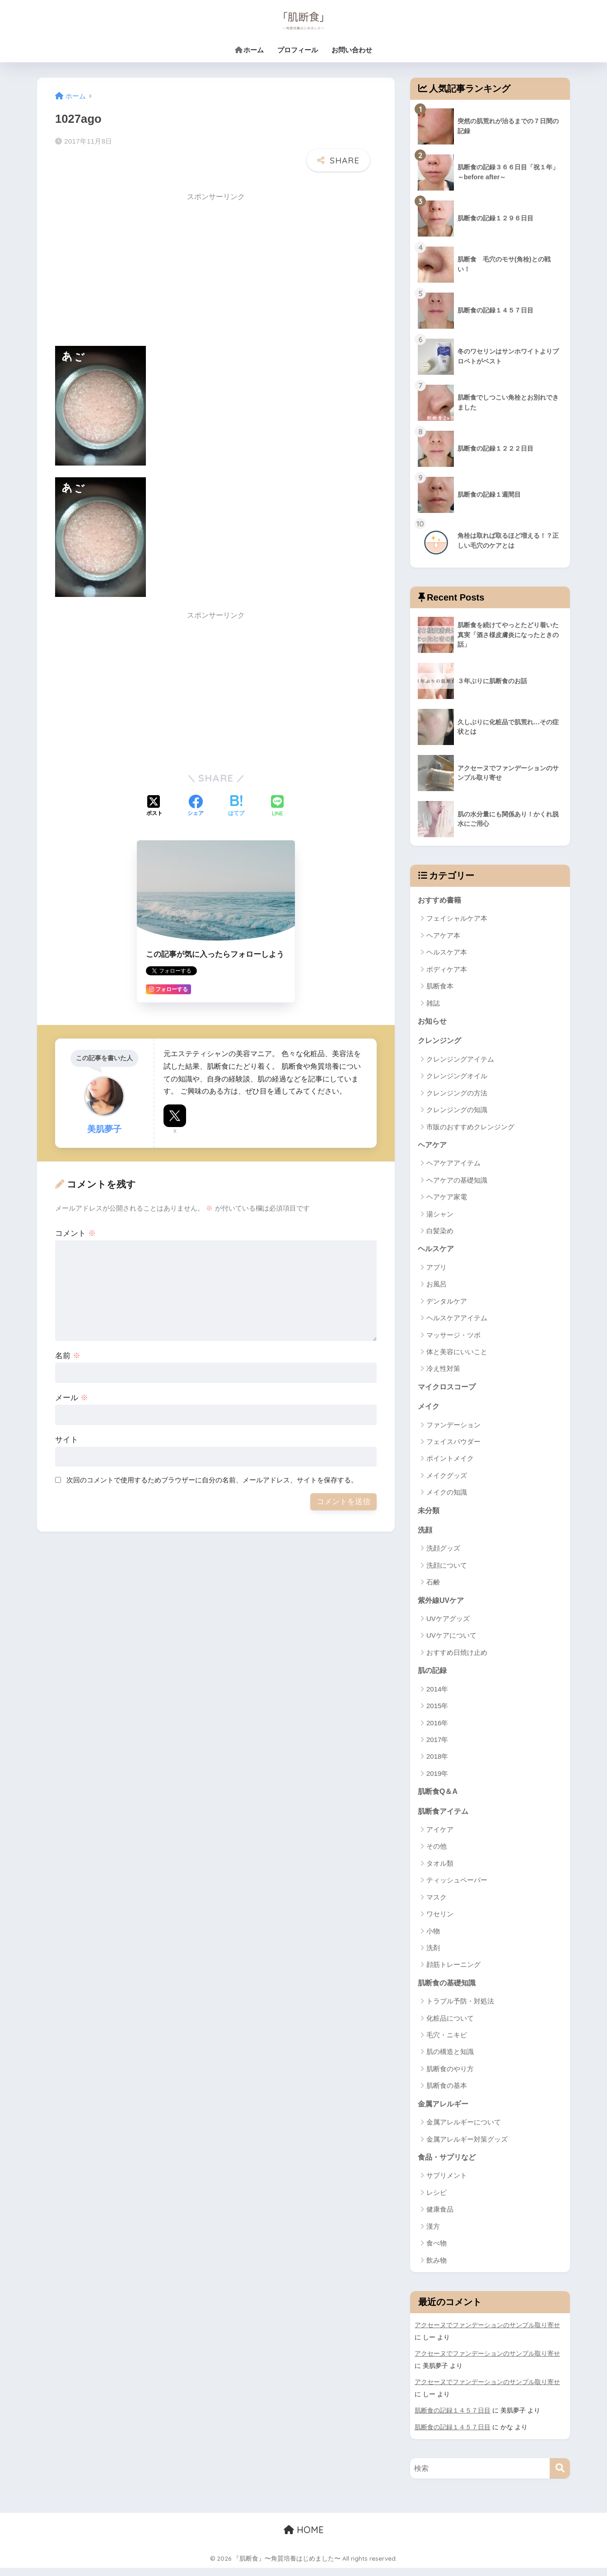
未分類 (429, 1514)
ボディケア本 (446, 970)
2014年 (437, 1696)
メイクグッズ (446, 1479)
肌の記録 (433, 1676)
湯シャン (439, 1216)
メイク (429, 1410)
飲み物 (436, 2270)
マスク (436, 1905)
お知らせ (433, 1021)
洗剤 (433, 1956)
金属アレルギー (445, 2112)
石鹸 (433, 1588)
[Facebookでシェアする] (195, 784)
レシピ (436, 2202)
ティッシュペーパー (456, 1888)
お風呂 (436, 1287)
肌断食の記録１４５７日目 (452, 2418)
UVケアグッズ (448, 1625)
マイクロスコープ (448, 1390)
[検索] (560, 2476)
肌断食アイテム (445, 1818)
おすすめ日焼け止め (456, 1659)
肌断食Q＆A (439, 1798)
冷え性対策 (443, 1371)
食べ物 (436, 2253)
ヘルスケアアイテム (456, 1321)
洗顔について (446, 1570)
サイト (66, 1417)
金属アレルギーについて (463, 2131)
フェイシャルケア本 (456, 919)
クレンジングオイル (456, 1077)
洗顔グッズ (443, 1554)
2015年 (437, 1712)
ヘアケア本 (443, 936)
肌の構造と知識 (450, 2060)
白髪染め (439, 1233)
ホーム (249, 50)
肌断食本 (439, 987)
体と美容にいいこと (456, 1355)
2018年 (437, 1763)
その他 (436, 1854)
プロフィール (297, 50)
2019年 (437, 1780)
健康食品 (439, 2219)
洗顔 (425, 1535)
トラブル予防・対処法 (460, 2009)
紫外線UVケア (442, 1606)
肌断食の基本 (446, 2094)
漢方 (433, 2236)
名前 (67, 1333)
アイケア (439, 1837)
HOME (304, 2537)
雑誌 (433, 1003)
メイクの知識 (446, 1496)
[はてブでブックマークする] (236, 784)
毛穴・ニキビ (446, 2043)
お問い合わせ (352, 50)
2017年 (437, 1746)
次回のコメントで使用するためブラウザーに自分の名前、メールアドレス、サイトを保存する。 (212, 1457)
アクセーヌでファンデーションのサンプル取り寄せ (487, 2334)
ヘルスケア (437, 1251)
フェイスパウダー (453, 1446)
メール (71, 1375)
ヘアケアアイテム (453, 1165)
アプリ (436, 1270)
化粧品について (450, 2027)
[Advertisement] (131, 248)
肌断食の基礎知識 (448, 1991)
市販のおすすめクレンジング (470, 1128)
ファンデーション (453, 1429)
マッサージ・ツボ (453, 1338)
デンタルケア (446, 1304)
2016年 (437, 1729)
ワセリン (439, 1922)
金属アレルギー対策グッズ (467, 2148)
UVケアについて (451, 1641)
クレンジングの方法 (456, 1095)
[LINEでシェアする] (277, 784)
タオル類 (439, 1871)
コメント (75, 1211)
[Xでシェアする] (154, 784)
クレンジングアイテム (460, 1061)
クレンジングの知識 (456, 1111)
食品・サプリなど (448, 2166)
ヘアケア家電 (446, 1199)
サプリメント (446, 2185)
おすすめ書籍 (441, 900)
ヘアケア (433, 1146)
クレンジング (441, 1042)
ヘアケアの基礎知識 (456, 1182)
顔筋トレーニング (453, 1972)
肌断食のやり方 (450, 2077)
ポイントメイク (450, 1463)
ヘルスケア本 (446, 953)
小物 (433, 1938)
